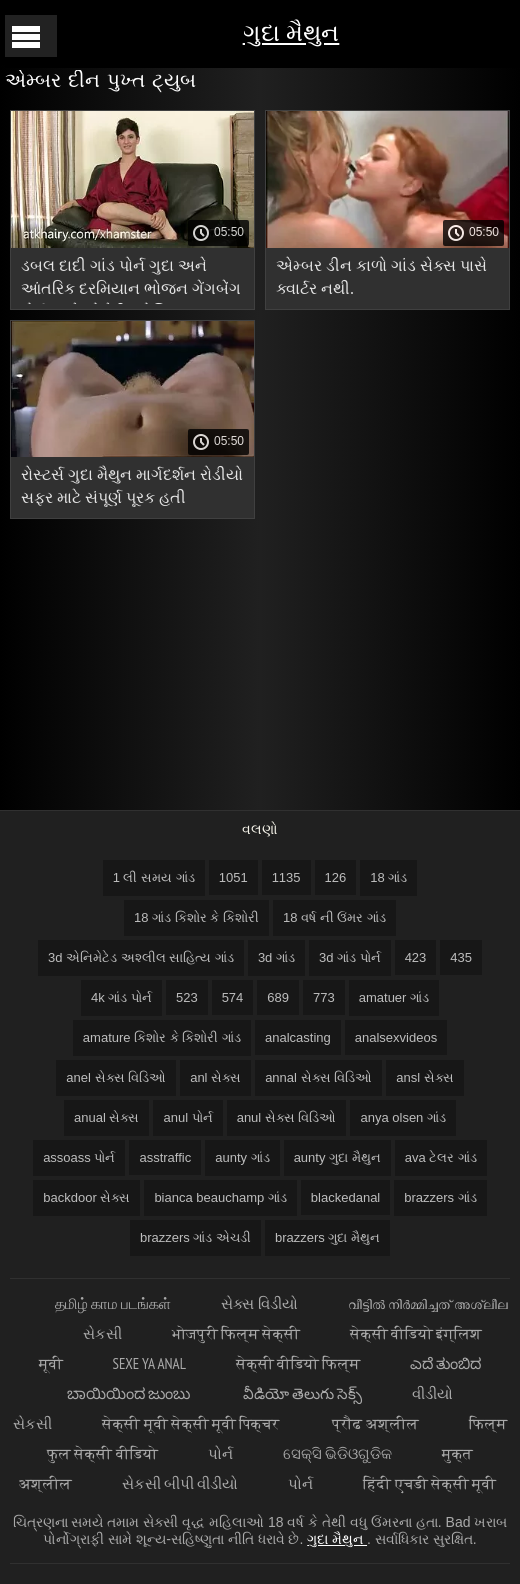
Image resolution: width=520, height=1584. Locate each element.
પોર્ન (220, 1453)
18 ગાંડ (388, 877)
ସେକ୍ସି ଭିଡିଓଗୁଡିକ (337, 1453)
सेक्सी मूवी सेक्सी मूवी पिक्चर (192, 1423)
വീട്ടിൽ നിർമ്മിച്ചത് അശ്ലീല (428, 1303)
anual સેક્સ (106, 1117)
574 (233, 997)
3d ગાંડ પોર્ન (350, 957)
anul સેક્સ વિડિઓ (287, 1117)
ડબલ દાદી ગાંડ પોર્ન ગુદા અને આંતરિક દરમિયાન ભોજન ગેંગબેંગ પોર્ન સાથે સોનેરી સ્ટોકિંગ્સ (131, 280)
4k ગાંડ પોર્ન (121, 997)
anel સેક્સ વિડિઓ (116, 1077)
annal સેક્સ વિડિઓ (318, 1077)
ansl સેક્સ (424, 1077)
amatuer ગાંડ (394, 997)
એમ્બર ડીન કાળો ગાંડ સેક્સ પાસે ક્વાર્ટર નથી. (381, 277)
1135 (286, 877)
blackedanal (345, 1197)
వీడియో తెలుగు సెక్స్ (302, 1393)
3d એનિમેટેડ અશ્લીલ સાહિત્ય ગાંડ (141, 957)
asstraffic (165, 1157)
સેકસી (102, 1333)
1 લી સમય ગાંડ (154, 877)
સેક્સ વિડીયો (259, 1303)
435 (461, 957)
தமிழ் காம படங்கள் (113, 1303)
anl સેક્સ (215, 1077)
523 (187, 997)
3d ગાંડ (276, 957)
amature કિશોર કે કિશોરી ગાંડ (162, 1037)
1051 (233, 877)
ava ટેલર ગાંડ (441, 1157)
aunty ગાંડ (242, 1157)
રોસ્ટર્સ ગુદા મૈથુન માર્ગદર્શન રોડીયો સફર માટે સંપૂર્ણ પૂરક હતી (132, 486)
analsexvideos (396, 1037)
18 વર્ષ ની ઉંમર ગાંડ (334, 917)
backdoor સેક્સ (86, 1197)
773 (324, 997)
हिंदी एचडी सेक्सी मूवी (429, 1483)
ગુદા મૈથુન (291, 32)
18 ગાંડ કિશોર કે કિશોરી (196, 917)
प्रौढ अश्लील (375, 1423)
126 (336, 877)
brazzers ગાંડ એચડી (195, 1237)
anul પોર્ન (187, 1117)
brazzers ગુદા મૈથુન (327, 1237)
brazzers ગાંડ (440, 1197)
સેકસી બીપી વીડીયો (180, 1483)
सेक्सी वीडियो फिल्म (298, 1363)
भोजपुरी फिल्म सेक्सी (236, 1333)
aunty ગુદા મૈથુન (337, 1157)
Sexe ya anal (149, 1363)
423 (416, 957)
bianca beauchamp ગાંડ (220, 1197)
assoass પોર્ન (79, 1157)
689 (278, 997)
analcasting (298, 1037)
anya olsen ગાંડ (403, 1117)
